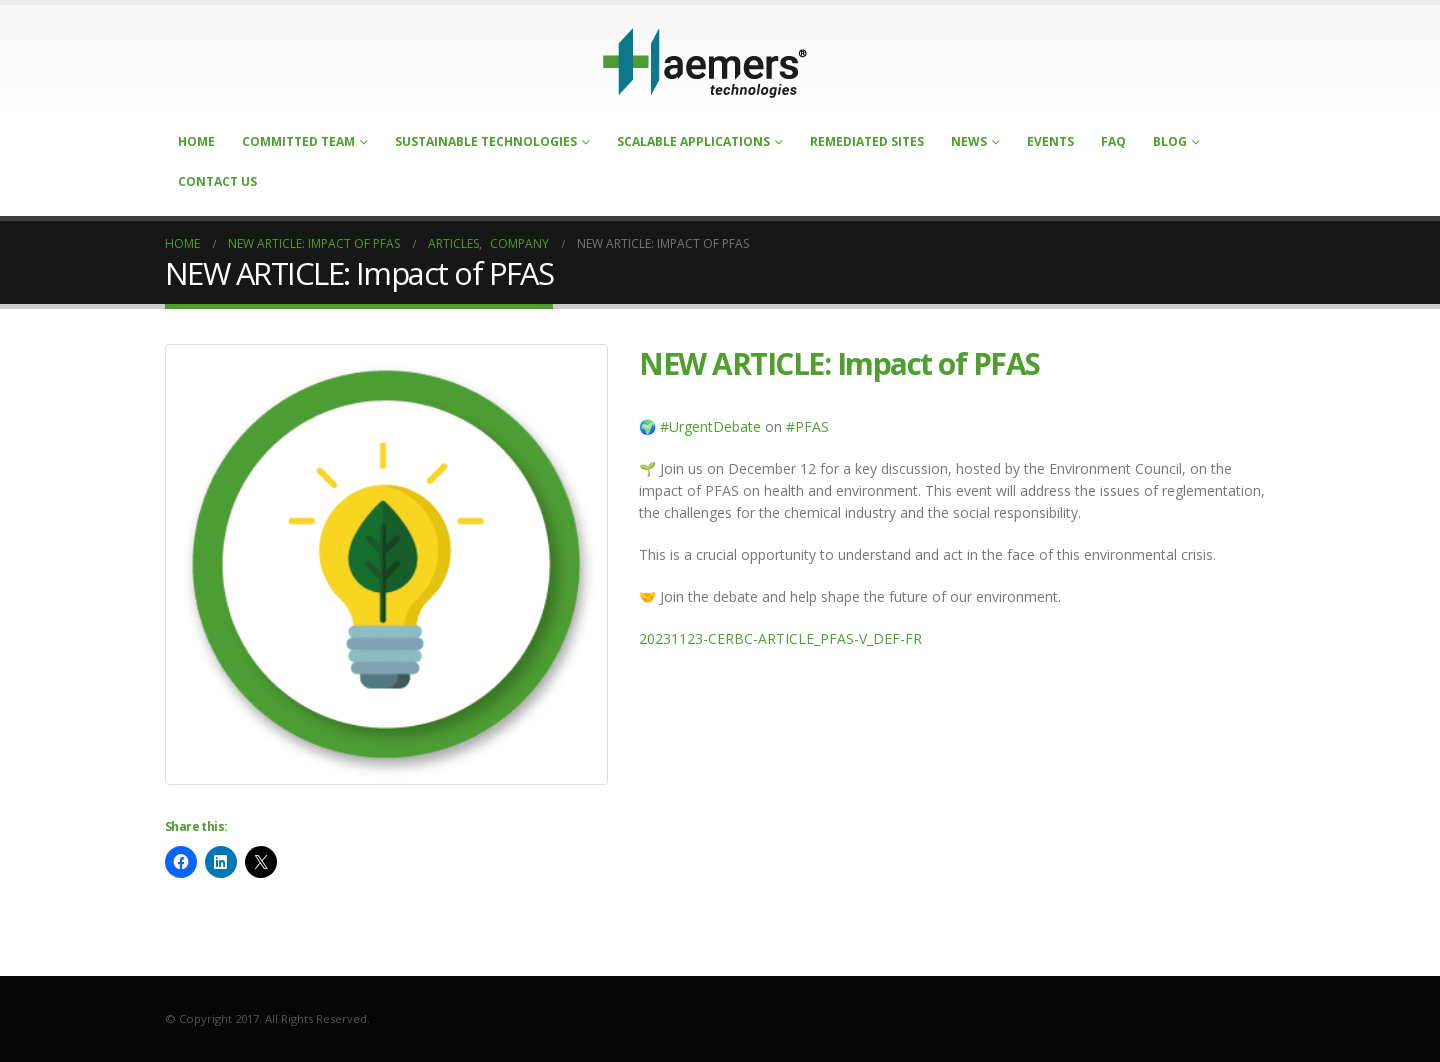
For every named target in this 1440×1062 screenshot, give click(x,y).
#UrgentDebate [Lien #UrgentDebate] (710, 426)
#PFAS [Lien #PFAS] (807, 426)
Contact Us (217, 181)
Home (196, 141)
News (969, 141)
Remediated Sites (867, 141)
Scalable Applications (693, 141)
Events (1050, 141)
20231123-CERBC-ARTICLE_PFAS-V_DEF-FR (780, 638)
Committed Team (298, 141)
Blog (1170, 141)
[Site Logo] (705, 63)
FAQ (1113, 141)
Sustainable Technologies (486, 141)
